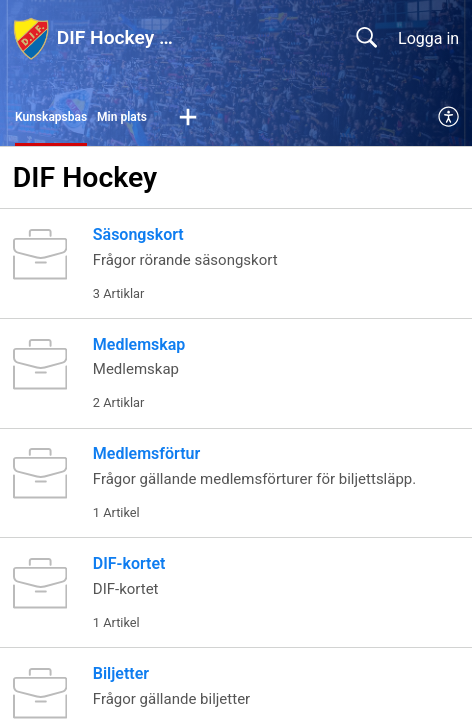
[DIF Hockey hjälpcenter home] (31, 38)
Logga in (428, 38)
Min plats (122, 117)
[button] (188, 118)
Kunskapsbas (51, 117)
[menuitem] (449, 118)
